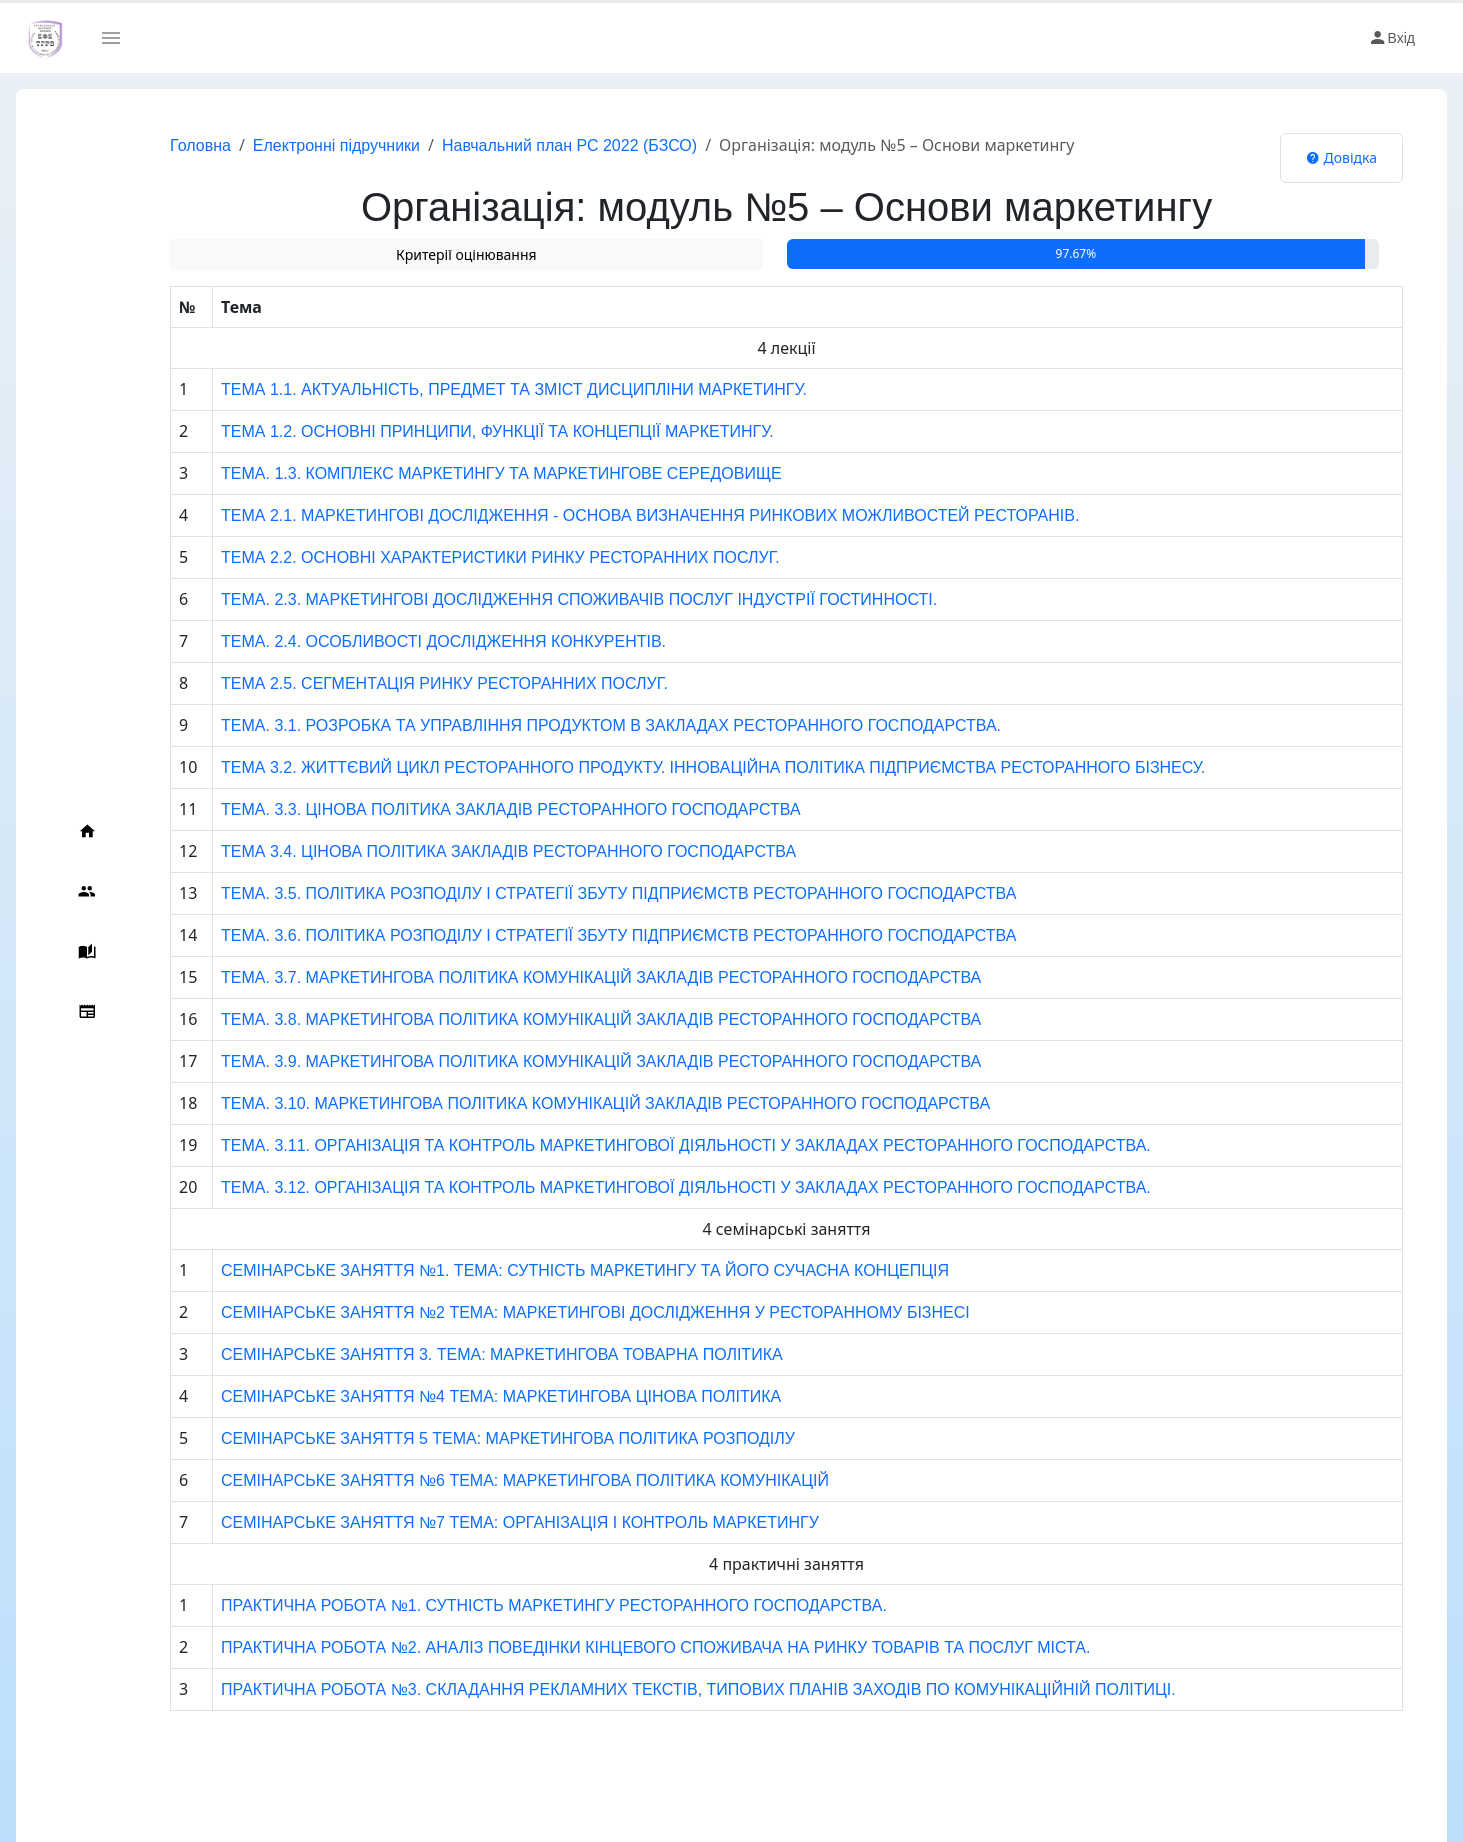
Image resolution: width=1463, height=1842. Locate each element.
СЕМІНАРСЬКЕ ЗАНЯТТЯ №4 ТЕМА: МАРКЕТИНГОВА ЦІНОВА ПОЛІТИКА (462, 1396)
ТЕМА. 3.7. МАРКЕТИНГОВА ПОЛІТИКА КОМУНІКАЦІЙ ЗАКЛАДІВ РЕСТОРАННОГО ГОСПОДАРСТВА (562, 977)
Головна (160, 145)
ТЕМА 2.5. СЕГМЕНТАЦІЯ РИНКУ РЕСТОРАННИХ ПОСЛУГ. (405, 683)
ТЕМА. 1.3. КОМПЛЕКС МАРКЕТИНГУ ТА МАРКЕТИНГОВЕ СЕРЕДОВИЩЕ (462, 473)
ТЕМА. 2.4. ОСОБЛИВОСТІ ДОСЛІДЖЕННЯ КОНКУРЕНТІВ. (404, 641)
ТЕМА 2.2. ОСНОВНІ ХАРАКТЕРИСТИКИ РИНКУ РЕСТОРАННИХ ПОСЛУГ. (461, 557)
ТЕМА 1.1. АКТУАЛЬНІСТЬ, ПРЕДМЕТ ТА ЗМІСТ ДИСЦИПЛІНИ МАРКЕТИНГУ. (475, 389)
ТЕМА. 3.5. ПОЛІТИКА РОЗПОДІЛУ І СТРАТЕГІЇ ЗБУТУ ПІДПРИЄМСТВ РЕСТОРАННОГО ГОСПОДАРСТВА (579, 893)
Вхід (1391, 38)
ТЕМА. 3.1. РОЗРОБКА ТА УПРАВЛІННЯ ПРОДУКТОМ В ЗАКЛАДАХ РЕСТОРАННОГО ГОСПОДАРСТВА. (572, 725)
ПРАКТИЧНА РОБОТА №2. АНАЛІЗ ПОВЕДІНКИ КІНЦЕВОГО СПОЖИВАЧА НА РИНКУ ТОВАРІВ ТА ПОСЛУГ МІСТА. (616, 1647)
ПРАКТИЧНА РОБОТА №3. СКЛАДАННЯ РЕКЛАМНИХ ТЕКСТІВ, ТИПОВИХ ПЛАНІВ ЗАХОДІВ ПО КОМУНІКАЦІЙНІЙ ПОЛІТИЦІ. (659, 1689)
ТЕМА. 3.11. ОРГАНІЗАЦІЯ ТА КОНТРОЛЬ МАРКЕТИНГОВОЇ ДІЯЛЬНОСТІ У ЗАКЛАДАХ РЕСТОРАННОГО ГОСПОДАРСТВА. (647, 1145)
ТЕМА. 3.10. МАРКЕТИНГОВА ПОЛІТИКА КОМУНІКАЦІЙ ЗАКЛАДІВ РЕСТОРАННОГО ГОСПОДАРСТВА (566, 1103)
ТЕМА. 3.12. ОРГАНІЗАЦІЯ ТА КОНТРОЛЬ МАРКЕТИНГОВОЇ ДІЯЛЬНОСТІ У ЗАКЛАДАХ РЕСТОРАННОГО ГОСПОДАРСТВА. (647, 1187)
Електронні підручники (296, 145)
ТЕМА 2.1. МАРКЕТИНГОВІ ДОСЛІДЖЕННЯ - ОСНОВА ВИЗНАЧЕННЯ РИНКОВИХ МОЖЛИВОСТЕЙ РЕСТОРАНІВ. (611, 515)
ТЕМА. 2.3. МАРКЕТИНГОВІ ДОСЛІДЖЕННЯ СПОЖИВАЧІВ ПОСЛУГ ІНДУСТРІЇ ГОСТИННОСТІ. (540, 599)
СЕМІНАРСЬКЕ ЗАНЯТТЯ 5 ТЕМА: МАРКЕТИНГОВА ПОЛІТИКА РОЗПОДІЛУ (469, 1438)
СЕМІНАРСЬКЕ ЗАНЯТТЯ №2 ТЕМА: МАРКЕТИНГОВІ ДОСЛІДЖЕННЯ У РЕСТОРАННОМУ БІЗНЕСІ (556, 1312)
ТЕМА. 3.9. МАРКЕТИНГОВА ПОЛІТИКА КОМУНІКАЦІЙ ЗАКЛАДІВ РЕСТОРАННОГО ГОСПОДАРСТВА (562, 1061)
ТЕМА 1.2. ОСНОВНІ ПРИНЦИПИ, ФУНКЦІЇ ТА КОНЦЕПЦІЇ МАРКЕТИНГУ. (458, 431)
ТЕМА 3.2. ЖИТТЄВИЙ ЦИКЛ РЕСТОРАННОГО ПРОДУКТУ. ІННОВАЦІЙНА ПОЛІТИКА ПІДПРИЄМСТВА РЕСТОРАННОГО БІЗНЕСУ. (674, 767)
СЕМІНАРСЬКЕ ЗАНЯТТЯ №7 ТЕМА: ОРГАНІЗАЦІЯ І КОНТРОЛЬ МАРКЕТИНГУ (481, 1522)
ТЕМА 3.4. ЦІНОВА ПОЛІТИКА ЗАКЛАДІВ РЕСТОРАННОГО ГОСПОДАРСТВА (469, 851)
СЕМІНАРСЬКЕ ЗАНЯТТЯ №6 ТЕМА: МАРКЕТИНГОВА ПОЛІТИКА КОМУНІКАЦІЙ (486, 1480)
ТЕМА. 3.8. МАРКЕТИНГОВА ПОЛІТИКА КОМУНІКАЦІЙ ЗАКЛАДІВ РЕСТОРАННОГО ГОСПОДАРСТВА (562, 1019)
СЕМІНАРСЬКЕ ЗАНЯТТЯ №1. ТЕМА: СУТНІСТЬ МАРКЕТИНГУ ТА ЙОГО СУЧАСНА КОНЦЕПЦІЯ (546, 1270)
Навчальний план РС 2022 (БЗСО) (529, 145)
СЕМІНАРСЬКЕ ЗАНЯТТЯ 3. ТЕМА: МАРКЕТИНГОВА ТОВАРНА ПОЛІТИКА (463, 1354)
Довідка (1341, 157)
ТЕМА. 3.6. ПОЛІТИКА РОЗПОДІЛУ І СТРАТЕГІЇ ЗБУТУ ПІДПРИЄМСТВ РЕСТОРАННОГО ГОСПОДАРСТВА (579, 935)
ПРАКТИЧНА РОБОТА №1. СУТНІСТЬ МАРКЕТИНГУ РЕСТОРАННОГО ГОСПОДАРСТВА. (515, 1605)
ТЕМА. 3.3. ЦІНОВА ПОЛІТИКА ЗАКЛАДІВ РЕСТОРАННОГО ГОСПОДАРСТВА (472, 809)
